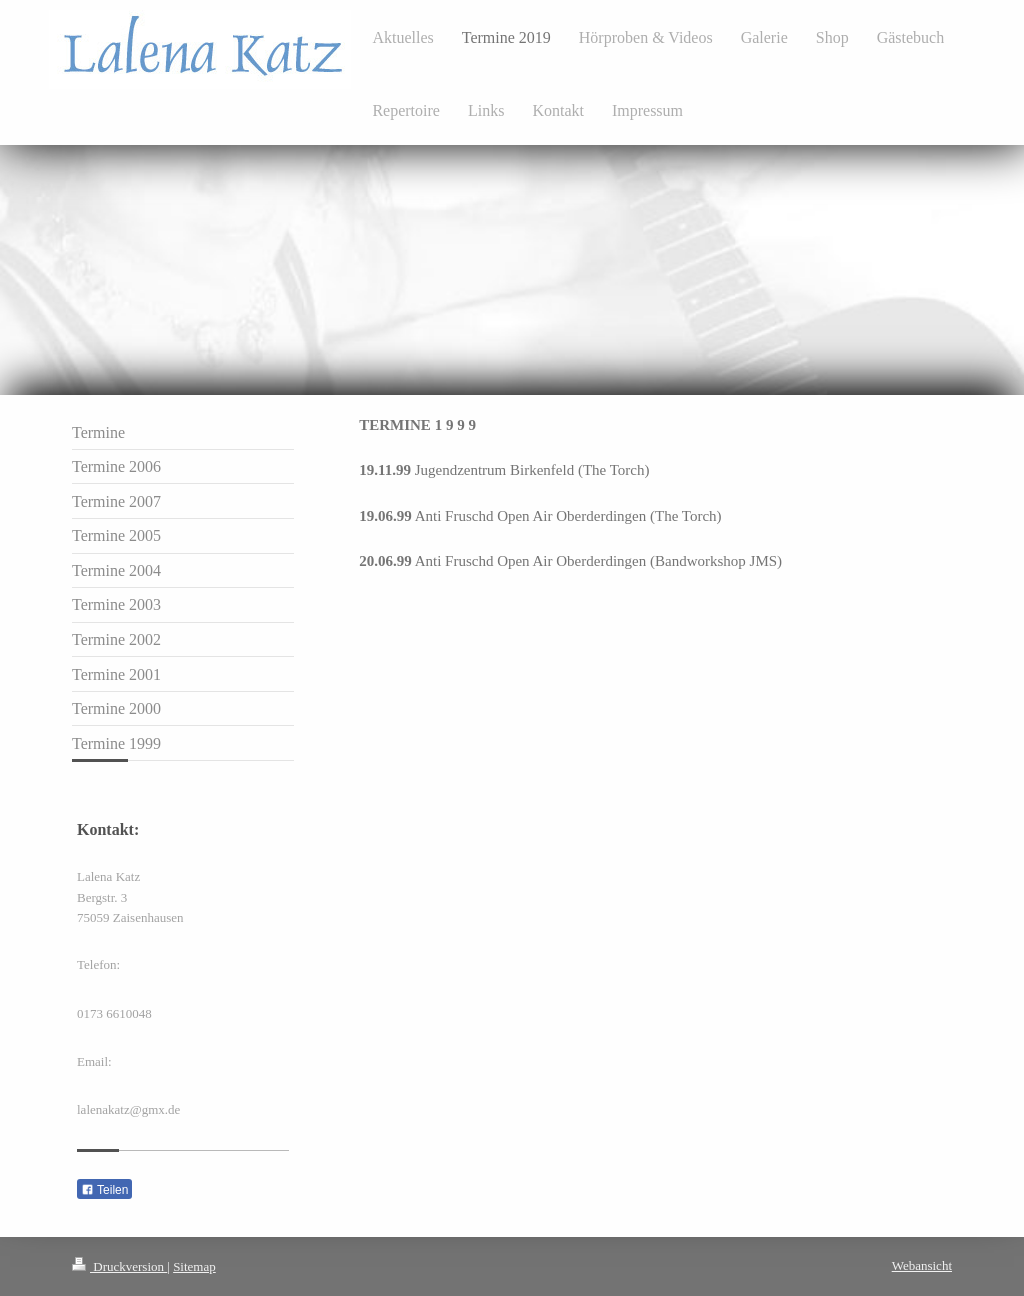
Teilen (104, 1190)
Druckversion (119, 1266)
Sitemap (194, 1266)
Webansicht (922, 1265)
